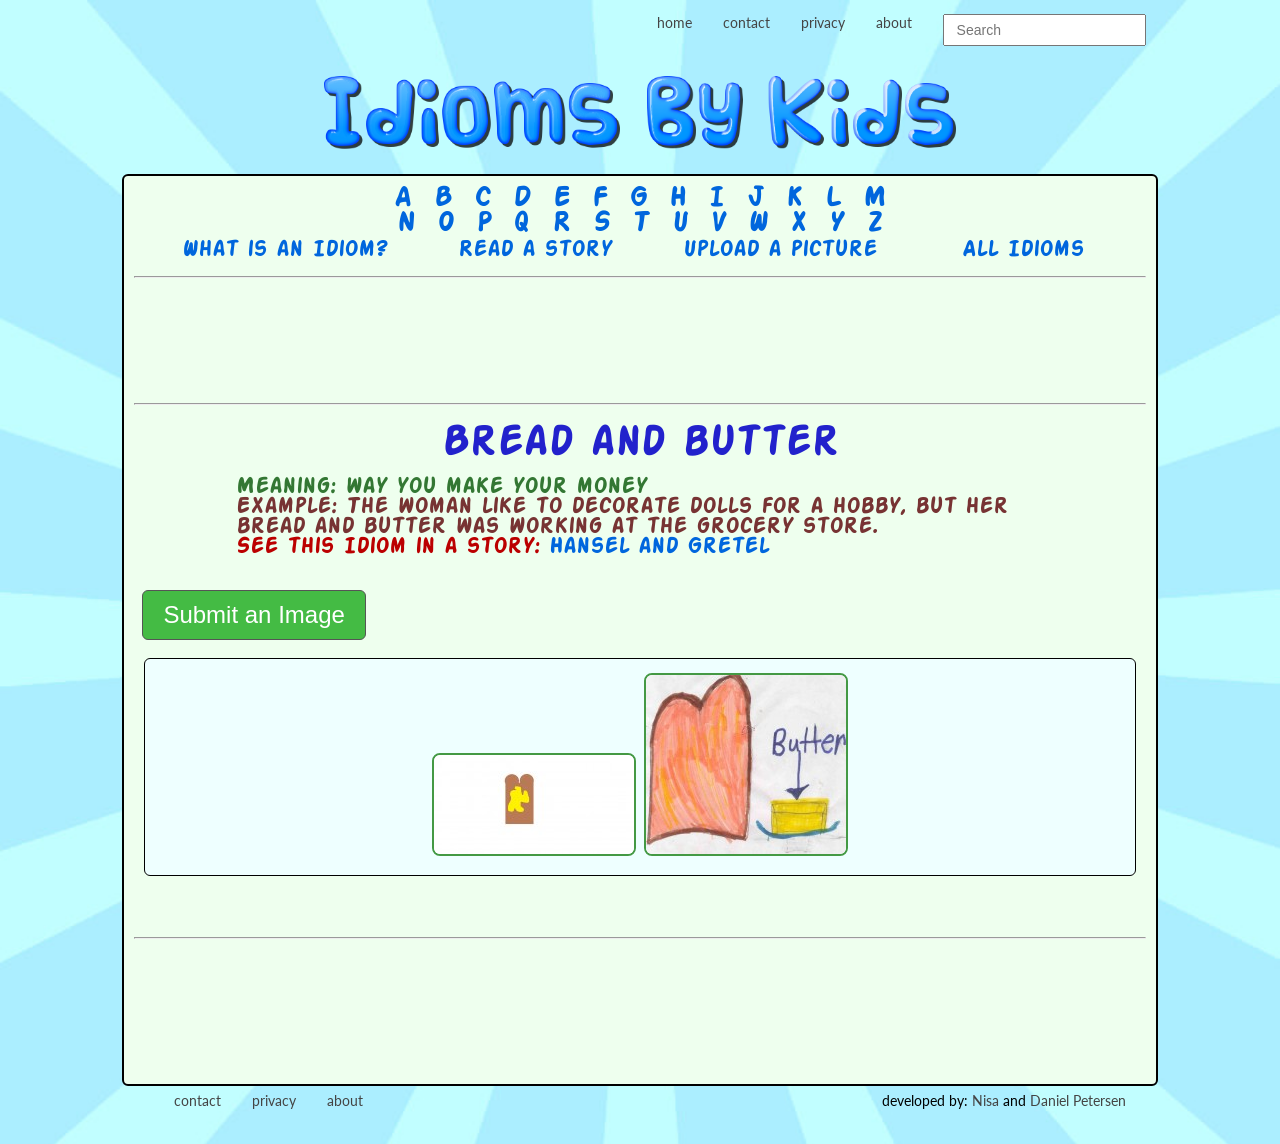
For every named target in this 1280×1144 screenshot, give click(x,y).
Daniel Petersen (1078, 1100)
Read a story (535, 250)
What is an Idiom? (284, 250)
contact (746, 22)
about (894, 22)
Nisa (985, 1100)
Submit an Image (253, 614)
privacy (823, 22)
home (674, 22)
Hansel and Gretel (659, 547)
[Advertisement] (640, 338)
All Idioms (1023, 250)
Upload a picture (780, 250)
